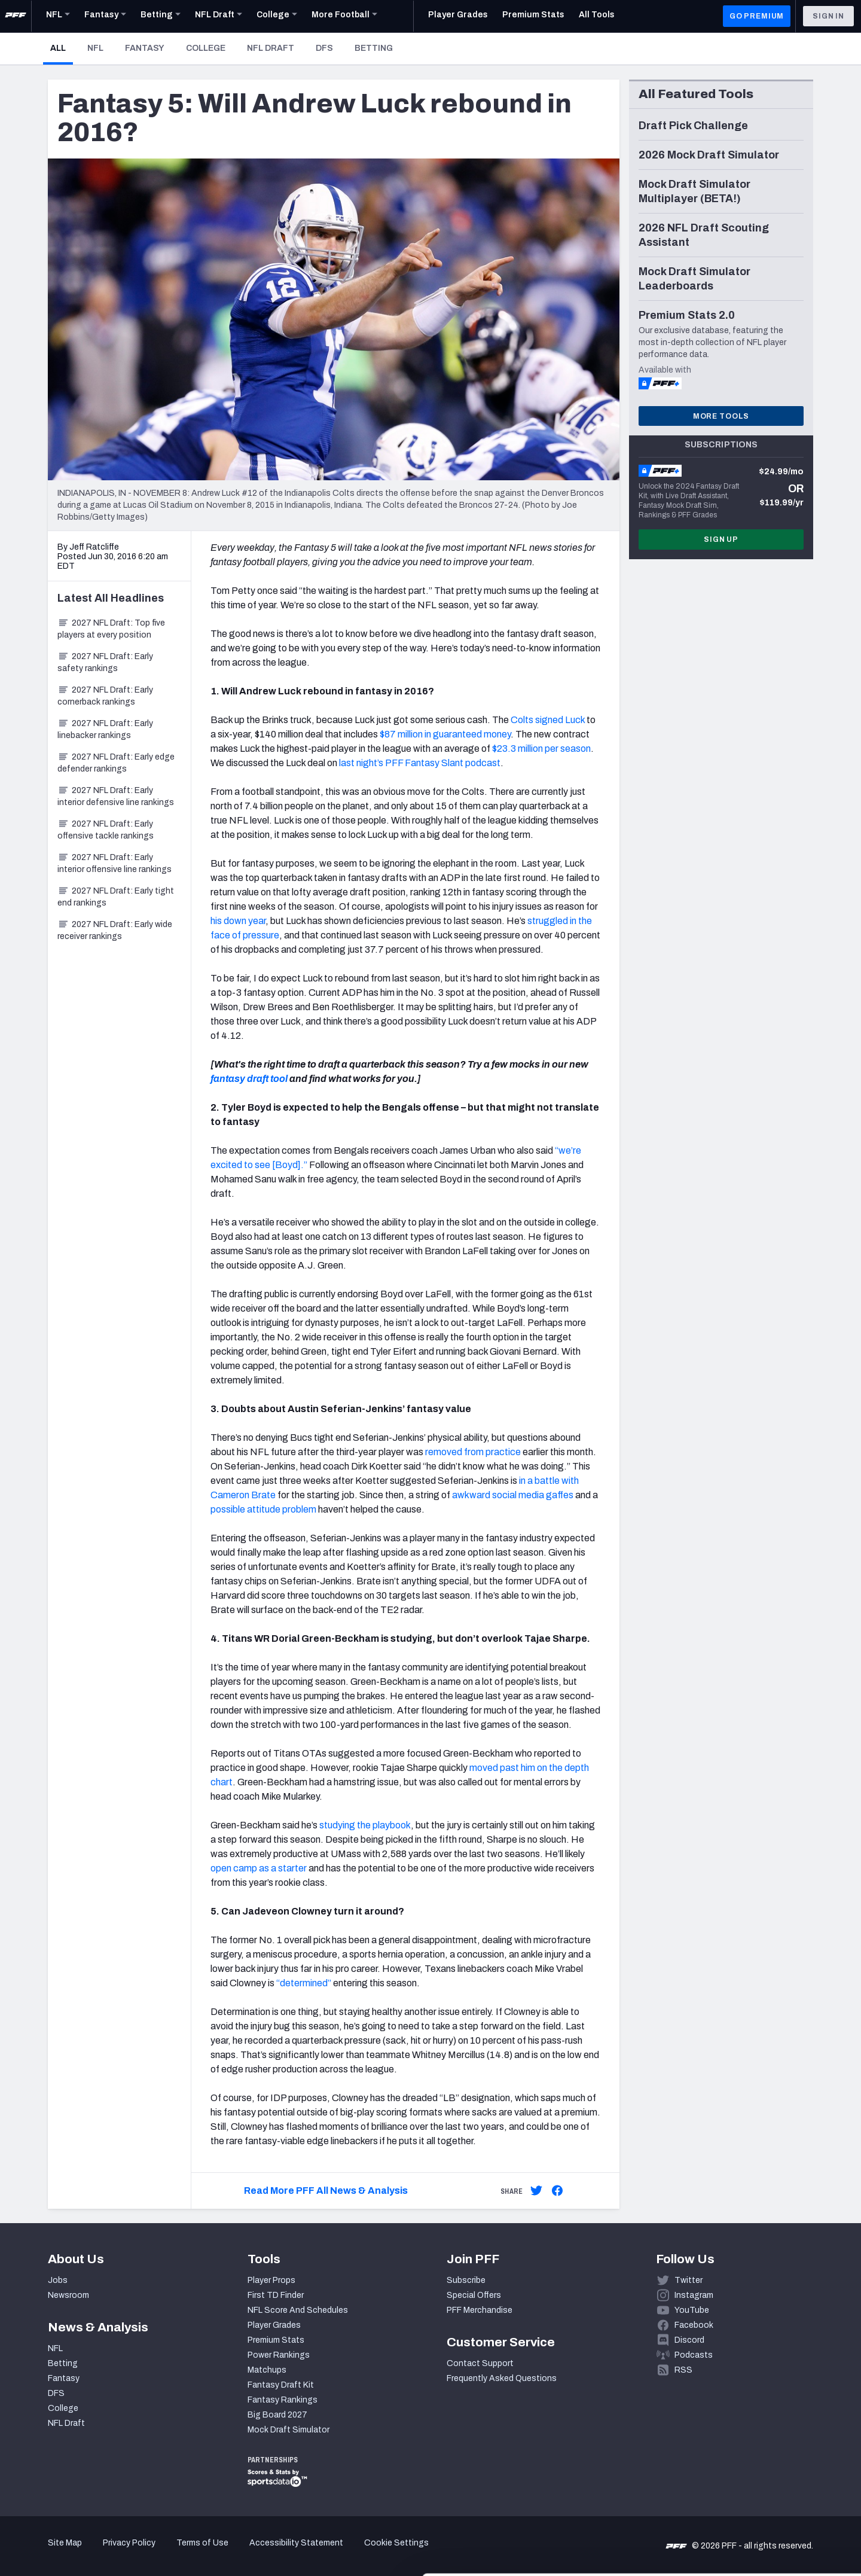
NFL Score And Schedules (298, 2310)
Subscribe (466, 2280)
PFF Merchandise (479, 2310)
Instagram (693, 2295)
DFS (324, 48)
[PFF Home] (15, 16)
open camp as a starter (258, 1868)
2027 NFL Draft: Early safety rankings (105, 662)
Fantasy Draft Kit (281, 2384)
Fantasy (144, 48)
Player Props (271, 2280)
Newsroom (68, 2295)
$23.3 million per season (541, 748)
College (205, 48)
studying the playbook (365, 1825)
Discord (689, 2340)
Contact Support (480, 2363)
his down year (237, 921)
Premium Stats (276, 2340)
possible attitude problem (263, 1509)
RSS (683, 2369)
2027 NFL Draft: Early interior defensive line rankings (115, 796)
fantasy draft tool (249, 1079)
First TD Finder (276, 2295)
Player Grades (274, 2325)
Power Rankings (279, 2355)
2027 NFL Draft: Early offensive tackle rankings (105, 829)
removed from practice (473, 1452)
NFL (95, 48)
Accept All (761, 2468)
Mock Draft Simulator (288, 2429)
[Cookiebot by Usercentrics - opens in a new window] (77, 2553)
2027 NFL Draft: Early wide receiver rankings (114, 930)
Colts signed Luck (548, 720)
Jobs (58, 2280)
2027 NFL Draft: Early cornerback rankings (105, 695)
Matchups (267, 2369)
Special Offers (474, 2295)
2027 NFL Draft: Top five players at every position (111, 628)
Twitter (688, 2280)
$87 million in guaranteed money (445, 734)
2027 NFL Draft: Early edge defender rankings (116, 762)
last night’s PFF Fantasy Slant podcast (419, 763)
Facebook (693, 2325)
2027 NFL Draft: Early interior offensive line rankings (114, 863)
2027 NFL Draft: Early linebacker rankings (105, 729)
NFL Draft (270, 48)
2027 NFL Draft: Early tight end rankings (115, 896)
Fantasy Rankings (282, 2399)
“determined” (303, 1983)
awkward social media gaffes (512, 1495)
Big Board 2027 (277, 2414)
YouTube (691, 2310)
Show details (184, 2552)
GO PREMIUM (756, 16)
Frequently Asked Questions (502, 2378)
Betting (374, 48)
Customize (762, 2507)
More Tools (721, 416)
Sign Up (721, 539)
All (61, 48)
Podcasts (693, 2355)
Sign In (828, 16)
